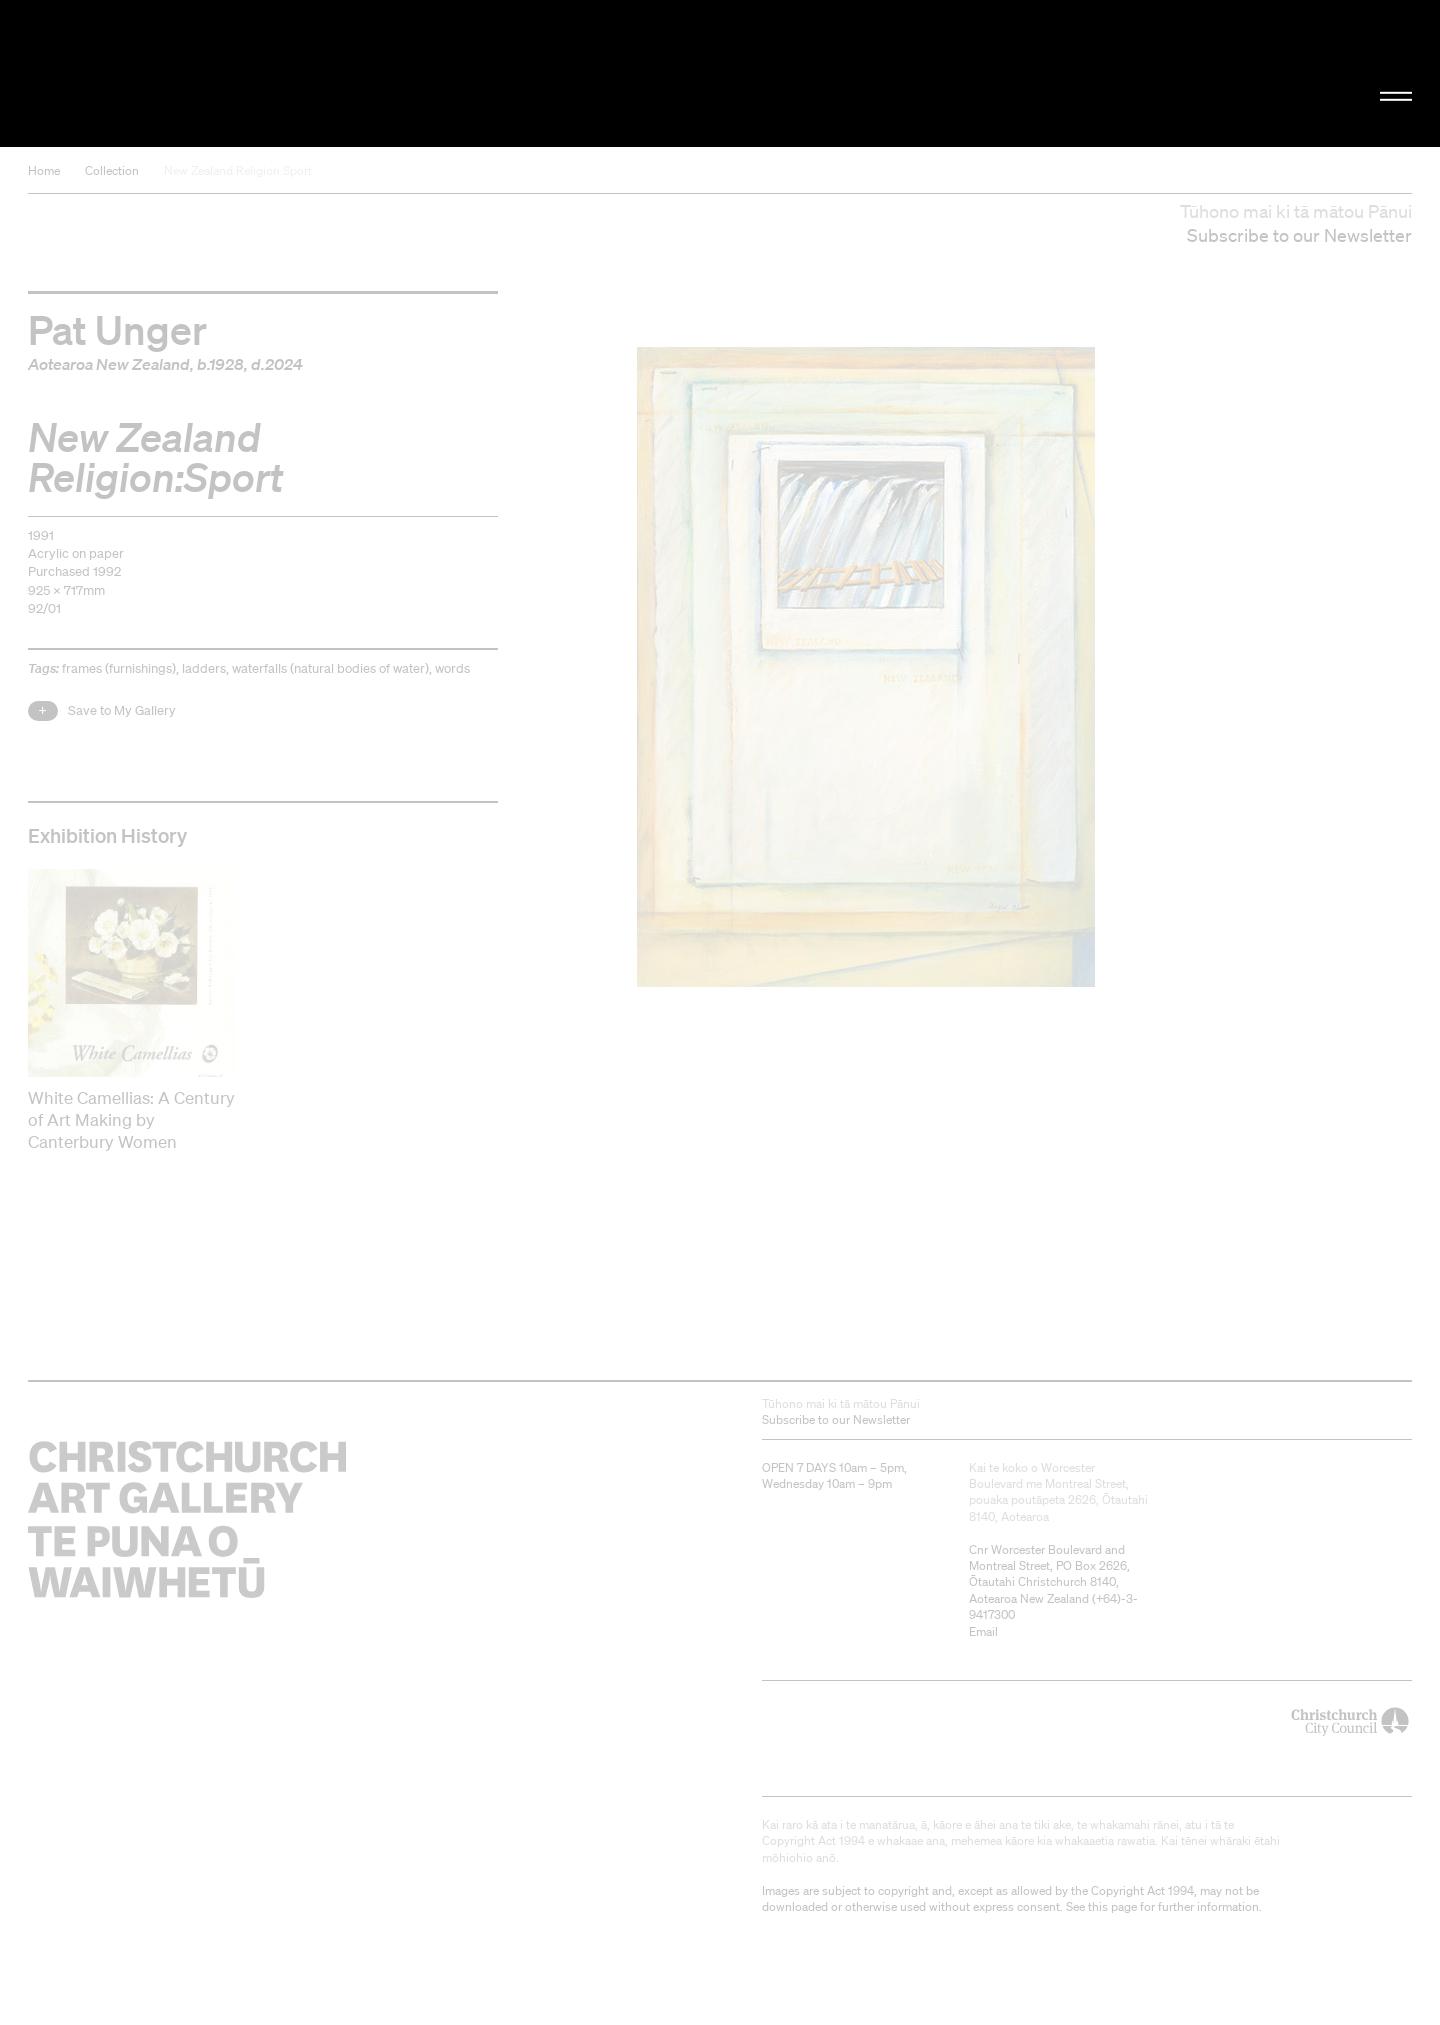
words (452, 668)
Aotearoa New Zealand (109, 364)
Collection (112, 170)
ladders (204, 668)
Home (44, 170)
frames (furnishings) (119, 668)
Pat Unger (117, 329)
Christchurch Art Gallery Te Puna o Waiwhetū (240, 73)
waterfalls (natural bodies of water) (330, 668)
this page (1112, 1906)
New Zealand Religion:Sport (238, 170)
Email (983, 1631)
